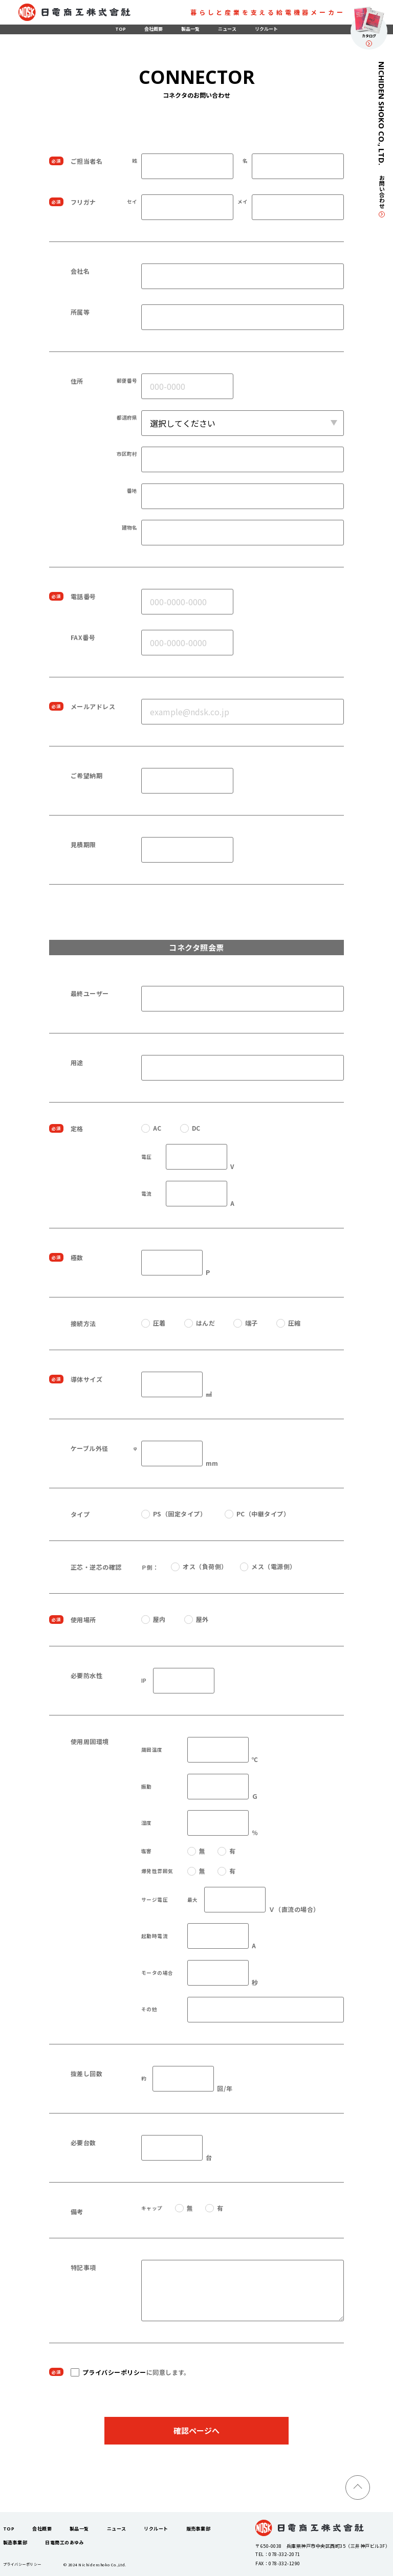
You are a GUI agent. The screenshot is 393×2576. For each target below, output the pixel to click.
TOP (120, 29)
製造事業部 (15, 2542)
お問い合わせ (382, 196)
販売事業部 (198, 2528)
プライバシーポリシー (114, 2372)
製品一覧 (190, 29)
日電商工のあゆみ (64, 2542)
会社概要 (153, 29)
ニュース (227, 29)
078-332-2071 (284, 2554)
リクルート (266, 29)
